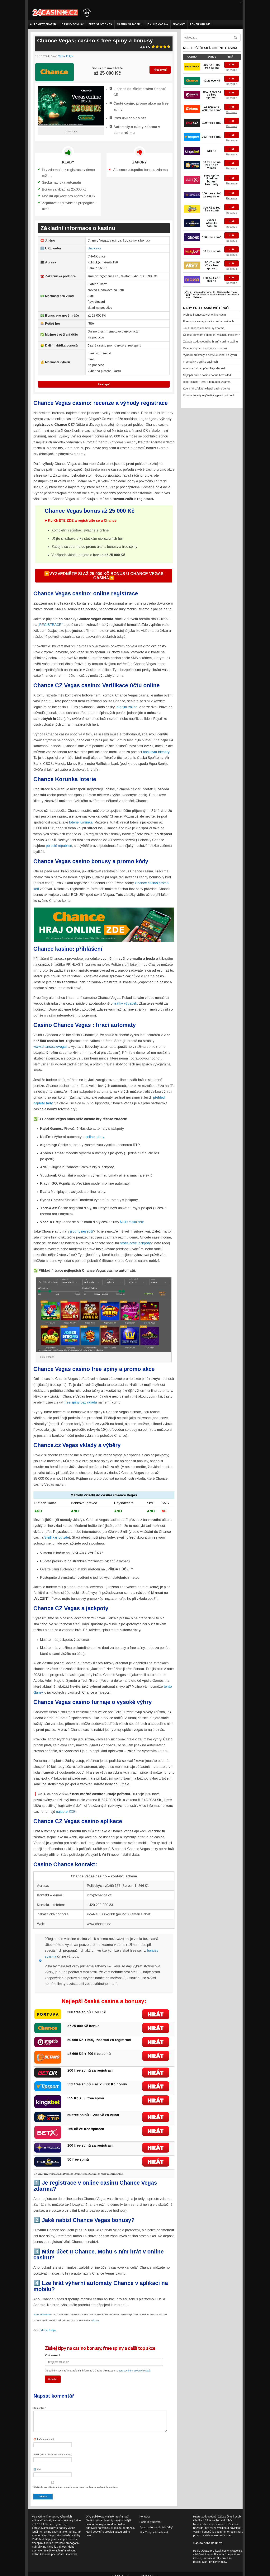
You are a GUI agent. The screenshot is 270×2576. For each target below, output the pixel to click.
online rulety (94, 1137)
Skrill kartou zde (56, 1537)
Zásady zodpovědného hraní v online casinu (210, 341)
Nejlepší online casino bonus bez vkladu (207, 375)
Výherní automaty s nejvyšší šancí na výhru (210, 354)
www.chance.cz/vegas (50, 1047)
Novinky (179, 24)
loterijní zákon (126, 707)
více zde (95, 2320)
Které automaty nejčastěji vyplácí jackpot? (208, 395)
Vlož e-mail (52, 2355)
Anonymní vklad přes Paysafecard (204, 368)
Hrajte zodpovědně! (42, 2315)
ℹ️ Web (37, 2469)
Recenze (231, 70)
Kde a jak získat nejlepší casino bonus (206, 388)
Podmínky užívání (151, 2521)
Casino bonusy (72, 24)
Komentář (39, 2408)
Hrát (231, 64)
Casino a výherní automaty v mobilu (205, 348)
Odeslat (53, 2379)
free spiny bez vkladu (80, 1402)
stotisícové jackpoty (135, 1243)
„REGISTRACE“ (50, 625)
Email (52, 2454)
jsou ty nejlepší (81, 1231)
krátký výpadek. (125, 1003)
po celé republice (59, 846)
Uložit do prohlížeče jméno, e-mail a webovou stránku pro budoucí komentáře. (75, 2487)
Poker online (200, 24)
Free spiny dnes (100, 24)
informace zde (222, 2535)
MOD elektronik (132, 1222)
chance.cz (71, 131)
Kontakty (145, 2516)
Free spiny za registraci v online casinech (208, 321)
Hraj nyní (160, 69)
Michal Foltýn (65, 56)
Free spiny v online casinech (200, 361)
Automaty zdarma (43, 24)
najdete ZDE (66, 1812)
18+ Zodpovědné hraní (154, 2532)
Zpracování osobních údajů (156, 2527)
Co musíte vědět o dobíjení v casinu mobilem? (211, 334)
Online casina (157, 24)
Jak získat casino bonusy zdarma (203, 328)
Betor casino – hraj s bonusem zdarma (206, 381)
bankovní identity (156, 752)
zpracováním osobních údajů (134, 2370)
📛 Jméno (43, 2439)
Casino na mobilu (129, 24)
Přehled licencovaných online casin (204, 314)
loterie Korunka (80, 822)
